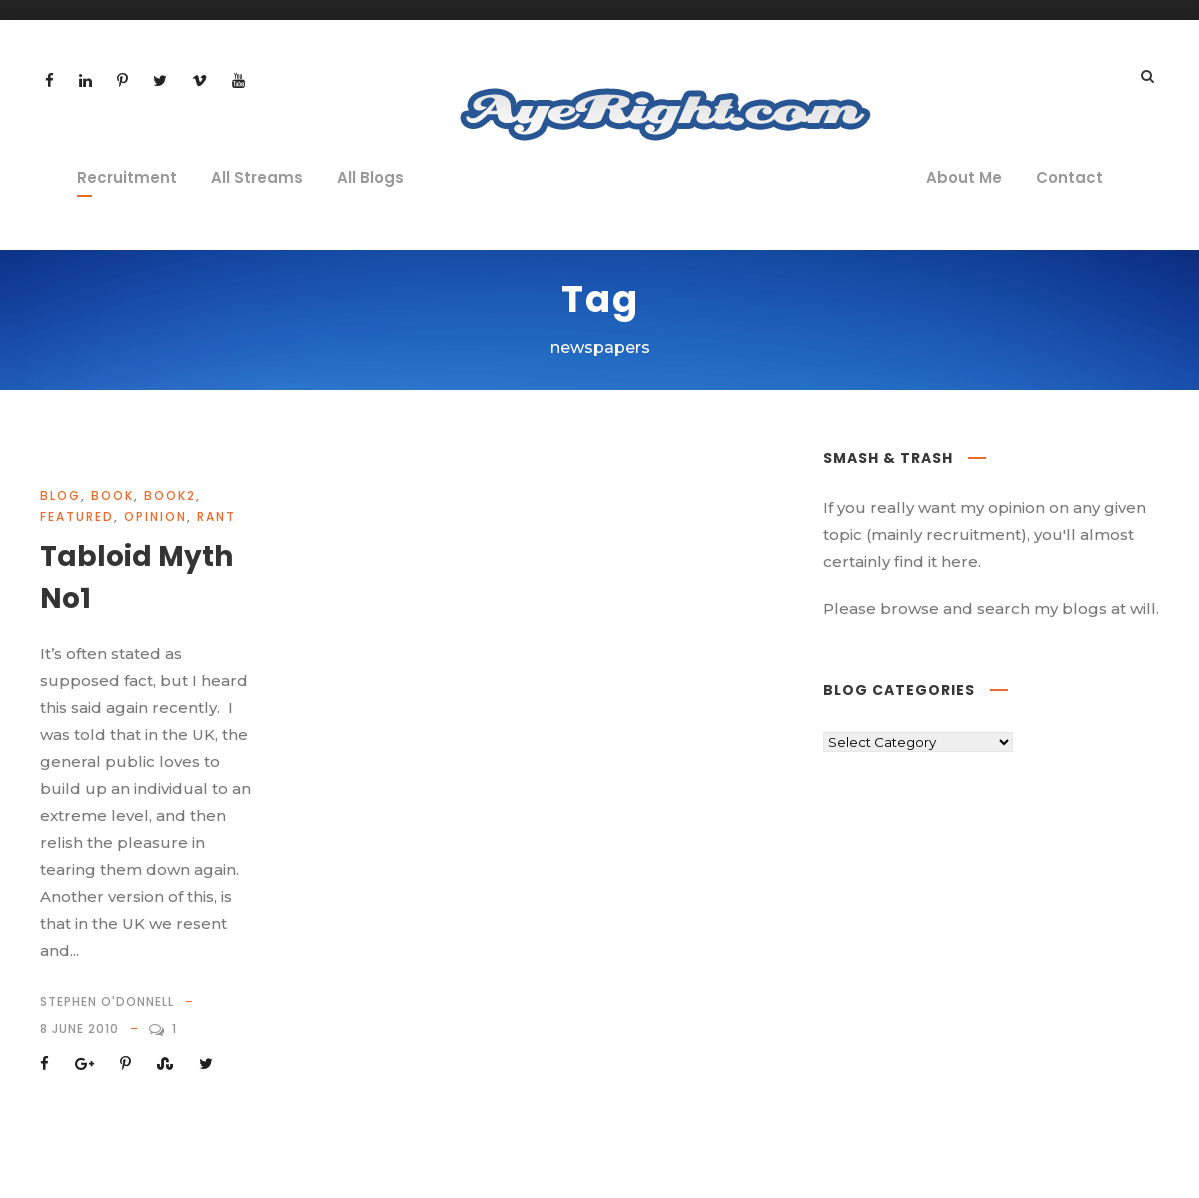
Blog (60, 495)
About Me (964, 177)
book (112, 495)
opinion (155, 516)
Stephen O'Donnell (107, 1001)
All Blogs (370, 177)
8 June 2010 (79, 1028)
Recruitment (127, 177)
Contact (1069, 177)
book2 (170, 495)
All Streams (257, 177)
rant (216, 516)
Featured (77, 516)
